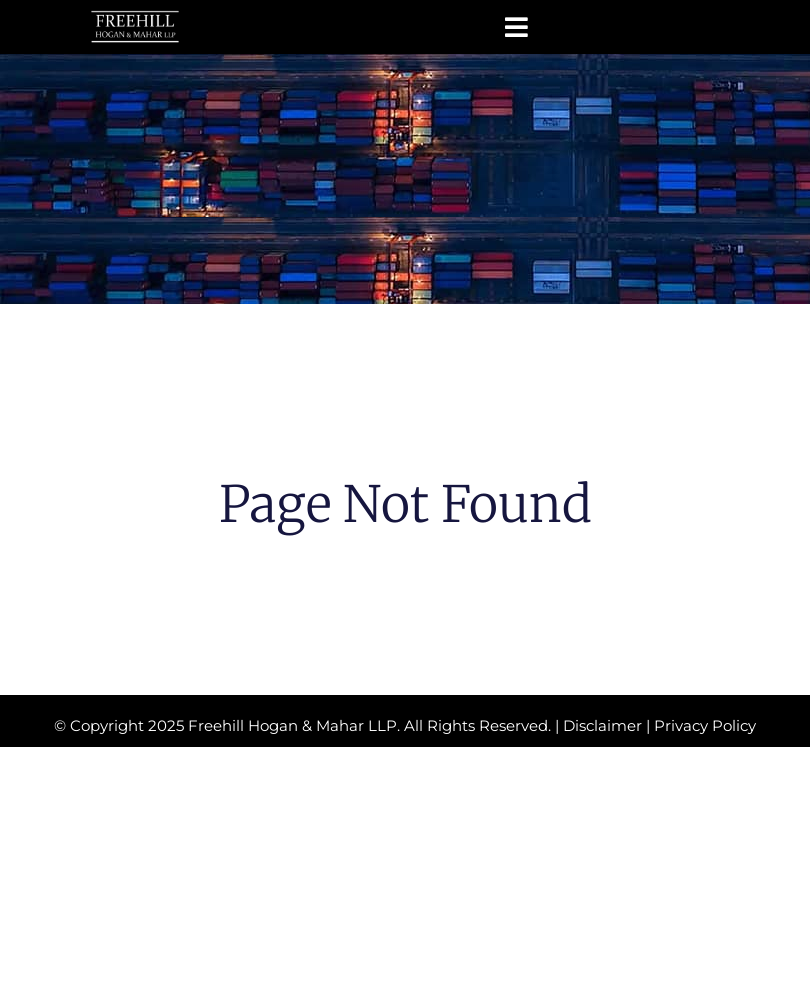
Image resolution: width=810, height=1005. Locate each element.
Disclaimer (602, 725)
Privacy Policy (705, 725)
